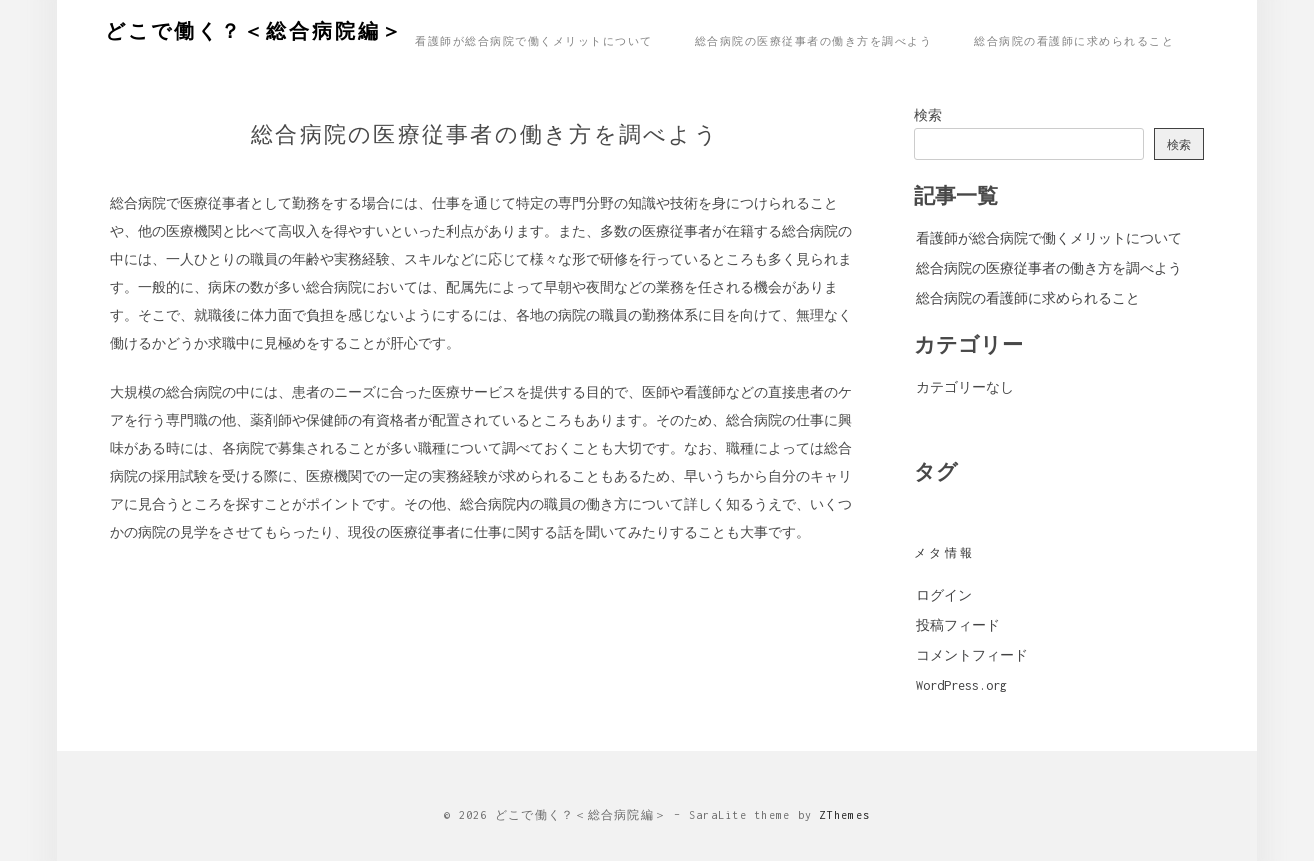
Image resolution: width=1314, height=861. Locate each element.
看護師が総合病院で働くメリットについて (534, 40)
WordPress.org (961, 685)
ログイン (944, 595)
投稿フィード (958, 625)
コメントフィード (972, 655)
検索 (928, 115)
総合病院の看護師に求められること (1074, 40)
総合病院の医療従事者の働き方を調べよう (814, 40)
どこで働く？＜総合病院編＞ (254, 29)
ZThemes (844, 815)
